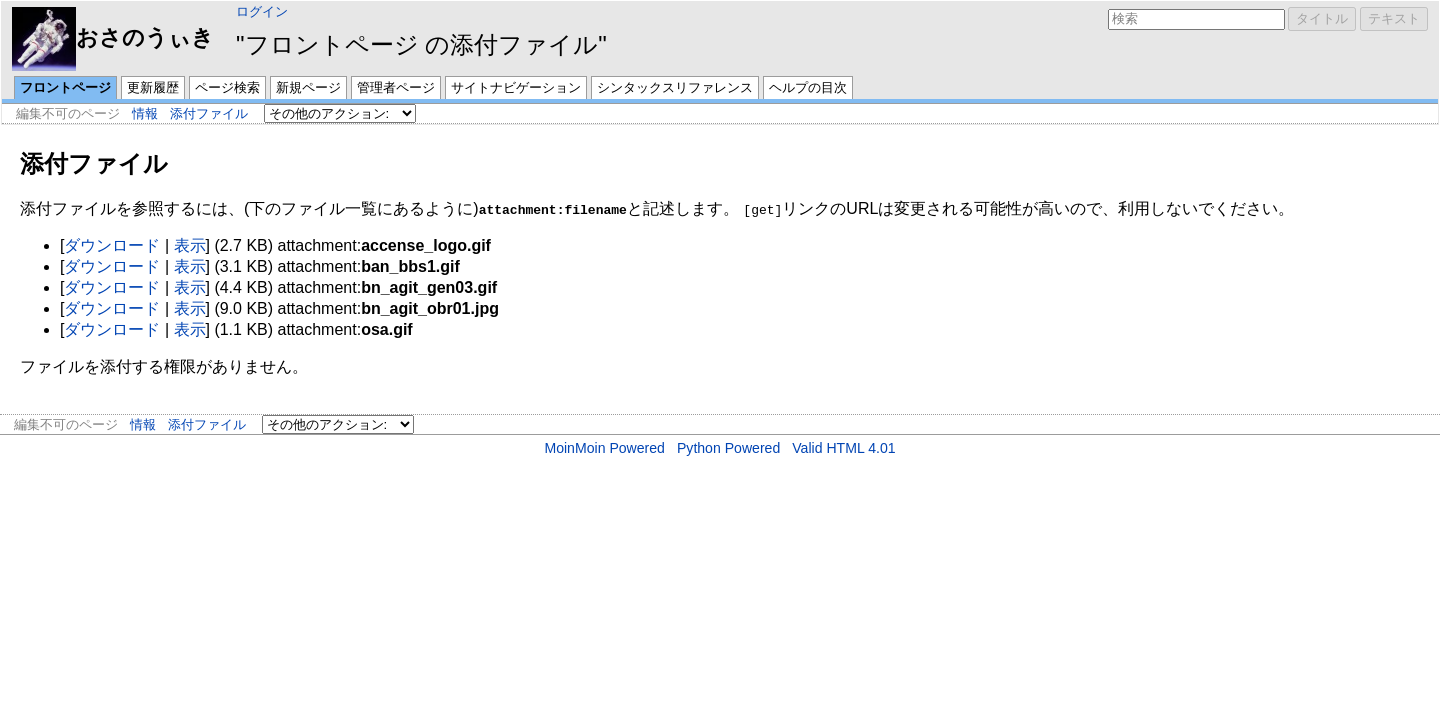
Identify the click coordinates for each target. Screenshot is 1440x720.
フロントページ (65, 87)
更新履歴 (153, 87)
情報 (145, 113)
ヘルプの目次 (808, 87)
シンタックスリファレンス (675, 87)
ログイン (262, 11)
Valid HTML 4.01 (843, 448)
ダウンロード (112, 245)
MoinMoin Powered (604, 448)
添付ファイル (209, 113)
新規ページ (308, 87)
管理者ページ (396, 87)
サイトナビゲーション (516, 87)
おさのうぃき (113, 37)
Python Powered (728, 448)
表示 (190, 245)
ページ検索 (227, 87)
